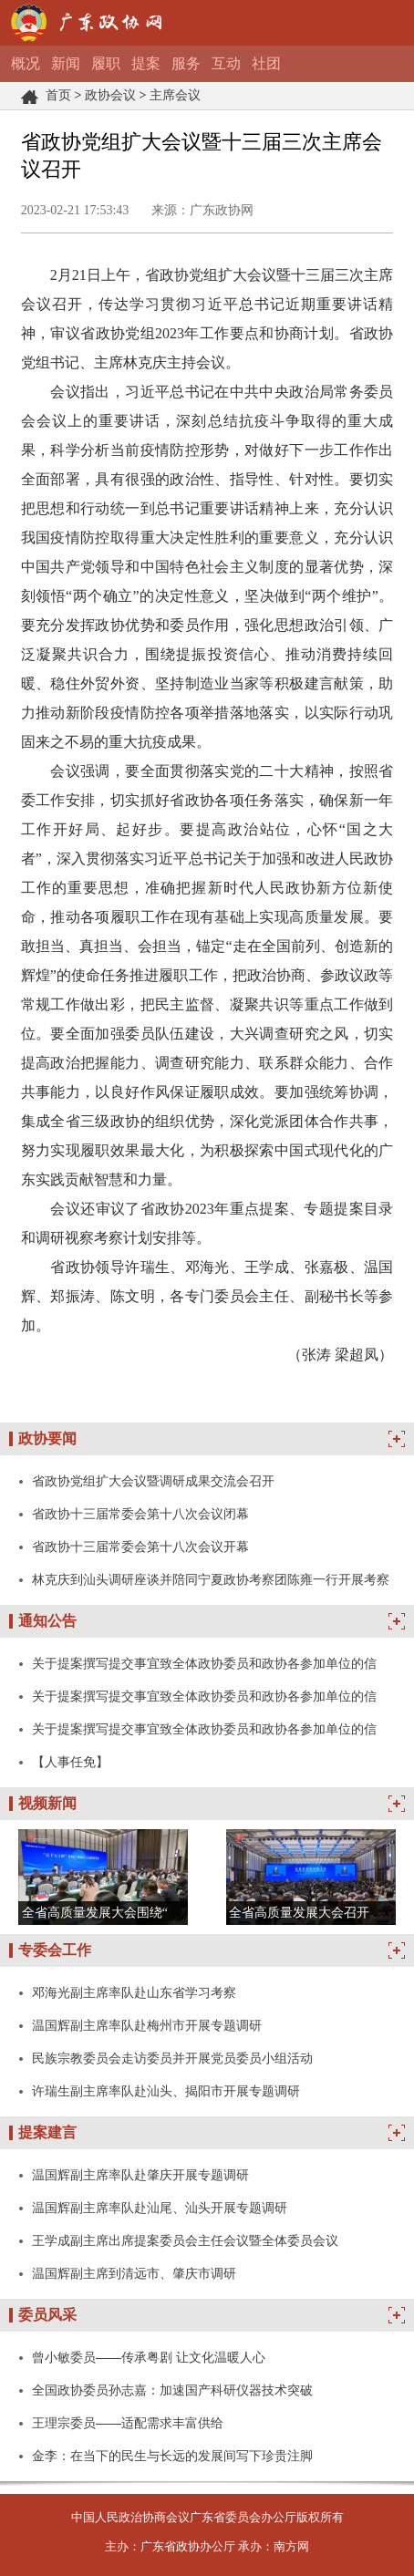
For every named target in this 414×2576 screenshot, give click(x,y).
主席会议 (175, 95)
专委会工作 (54, 1950)
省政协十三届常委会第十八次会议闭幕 (140, 1513)
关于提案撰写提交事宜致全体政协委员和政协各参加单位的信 (204, 1663)
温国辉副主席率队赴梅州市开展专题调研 (147, 2025)
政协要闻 (47, 1438)
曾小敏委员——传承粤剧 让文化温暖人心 (148, 2357)
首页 (58, 95)
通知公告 (47, 1621)
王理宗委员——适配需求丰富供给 (127, 2423)
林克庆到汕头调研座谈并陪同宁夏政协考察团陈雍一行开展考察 (210, 1579)
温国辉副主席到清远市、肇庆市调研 (134, 2273)
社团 (266, 63)
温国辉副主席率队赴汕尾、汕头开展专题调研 (159, 2207)
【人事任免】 (70, 1761)
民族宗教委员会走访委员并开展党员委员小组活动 (172, 2058)
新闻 (65, 63)
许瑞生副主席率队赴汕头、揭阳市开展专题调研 (166, 2091)
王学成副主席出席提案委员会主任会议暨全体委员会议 (185, 2240)
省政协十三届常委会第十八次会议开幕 (140, 1546)
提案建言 (47, 2132)
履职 (105, 63)
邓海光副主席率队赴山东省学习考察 (134, 1992)
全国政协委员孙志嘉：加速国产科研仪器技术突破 (172, 2390)
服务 (186, 63)
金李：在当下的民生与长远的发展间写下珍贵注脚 (172, 2455)
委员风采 (47, 2315)
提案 (145, 63)
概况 (25, 63)
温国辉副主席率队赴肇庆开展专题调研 (140, 2174)
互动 (226, 63)
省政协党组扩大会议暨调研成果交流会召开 (153, 1481)
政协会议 (110, 95)
